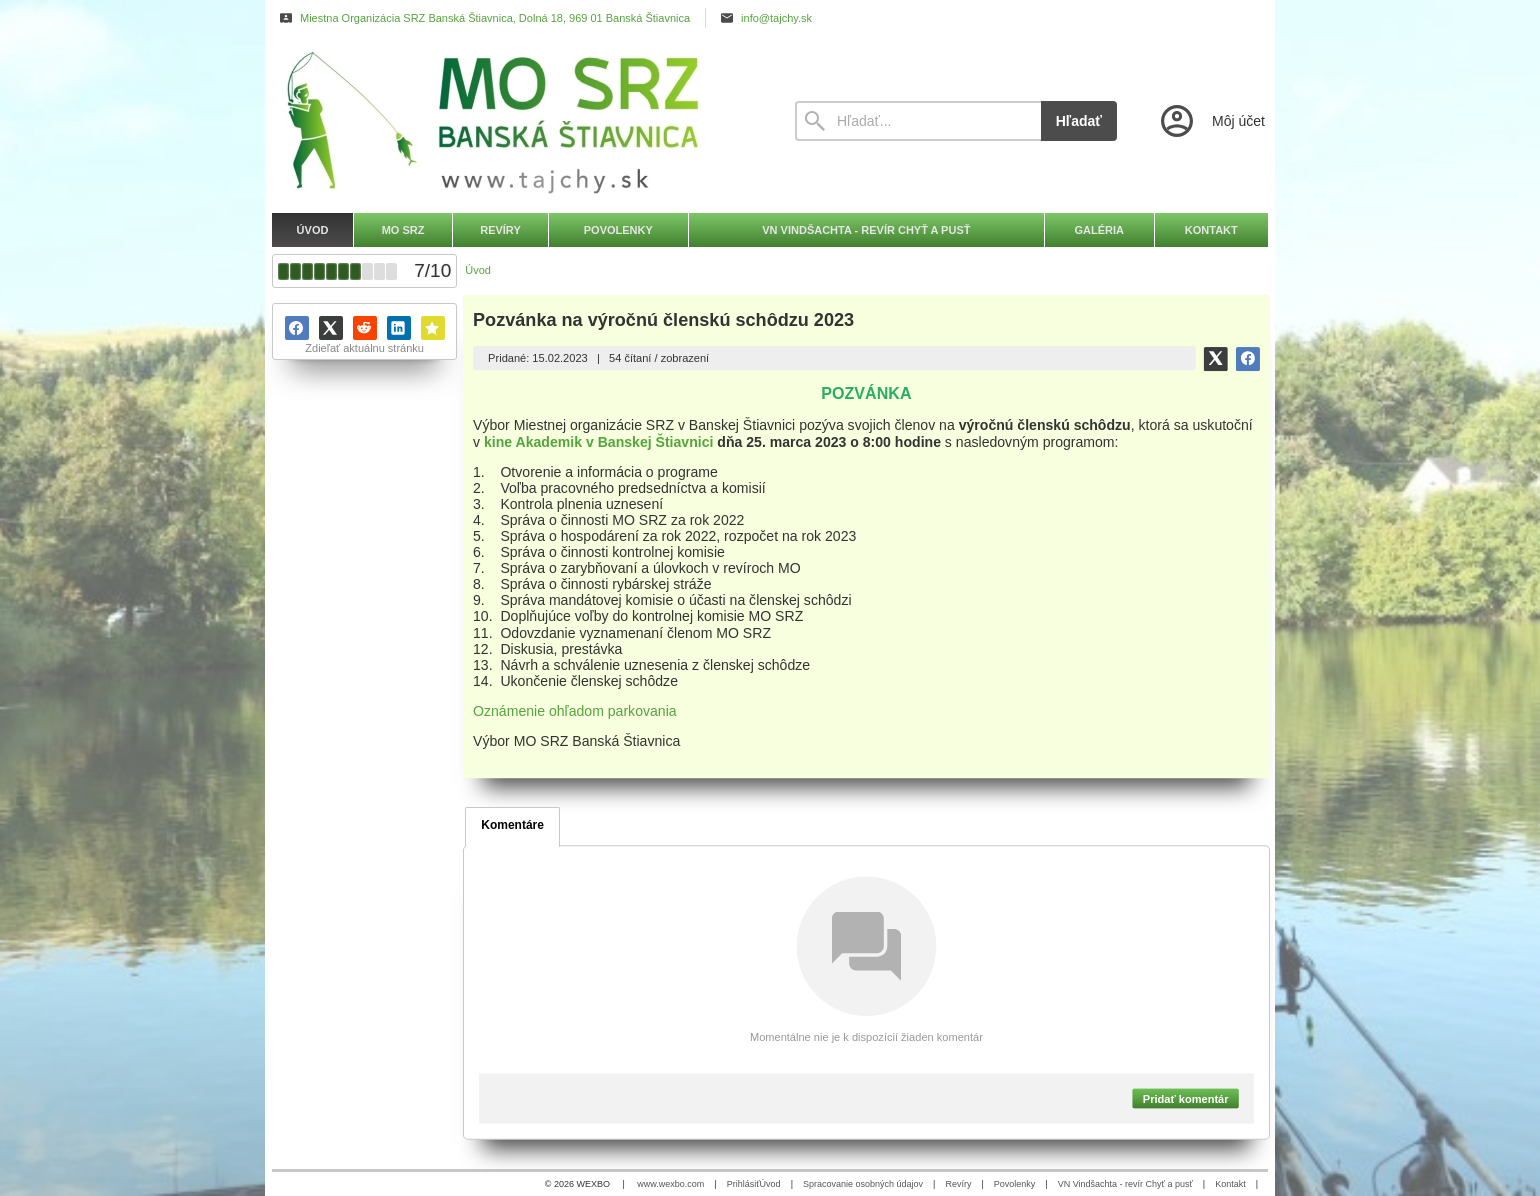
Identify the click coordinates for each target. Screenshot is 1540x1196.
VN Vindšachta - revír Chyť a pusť (1125, 1184)
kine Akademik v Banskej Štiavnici (598, 441)
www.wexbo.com (670, 1184)
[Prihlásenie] (1211, 121)
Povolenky (1015, 1184)
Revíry (958, 1184)
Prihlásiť (743, 1184)
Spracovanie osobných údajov (863, 1184)
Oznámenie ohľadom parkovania (575, 711)
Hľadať (1079, 121)
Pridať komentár (1186, 1098)
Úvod (770, 1184)
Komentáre (512, 825)
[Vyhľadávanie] (918, 121)
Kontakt (1230, 1184)
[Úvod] (515, 121)
